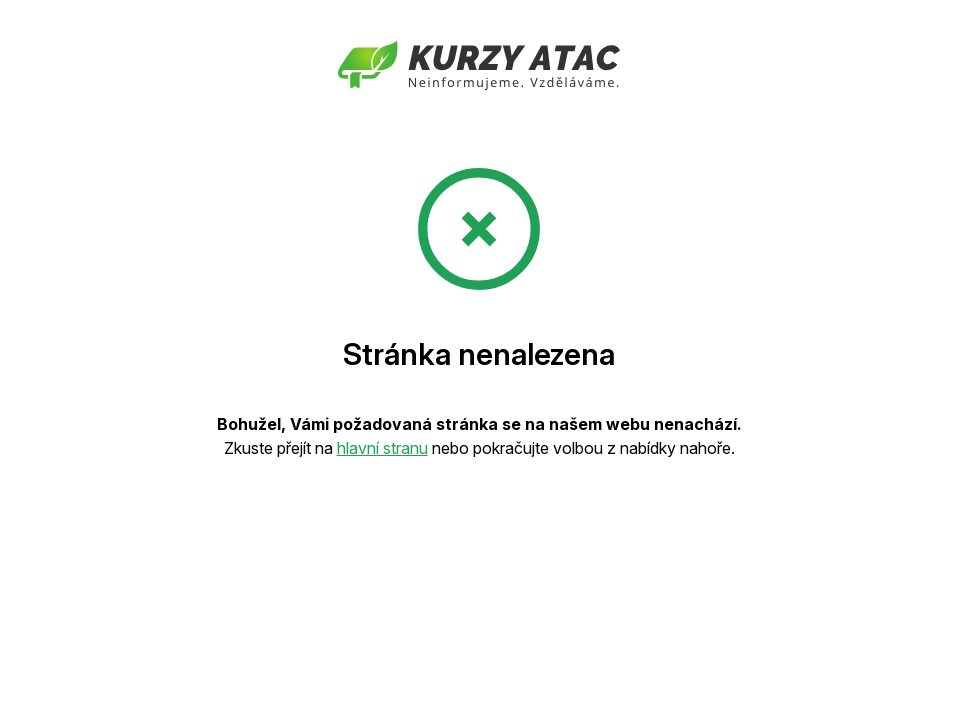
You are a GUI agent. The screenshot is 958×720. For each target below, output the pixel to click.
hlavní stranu (382, 448)
